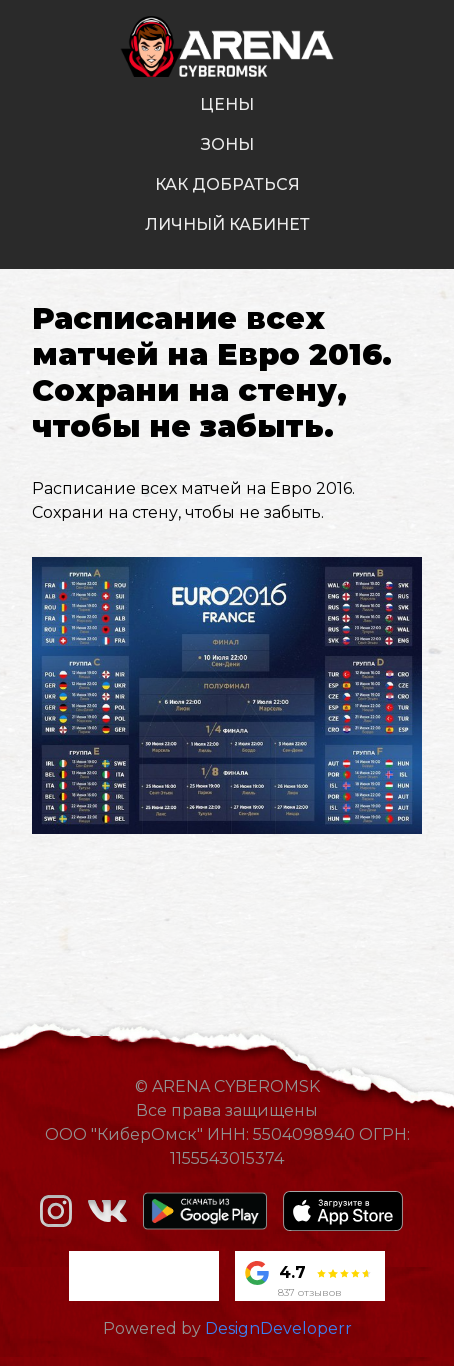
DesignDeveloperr (278, 1328)
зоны (227, 144)
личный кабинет (227, 224)
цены (227, 104)
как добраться (227, 184)
